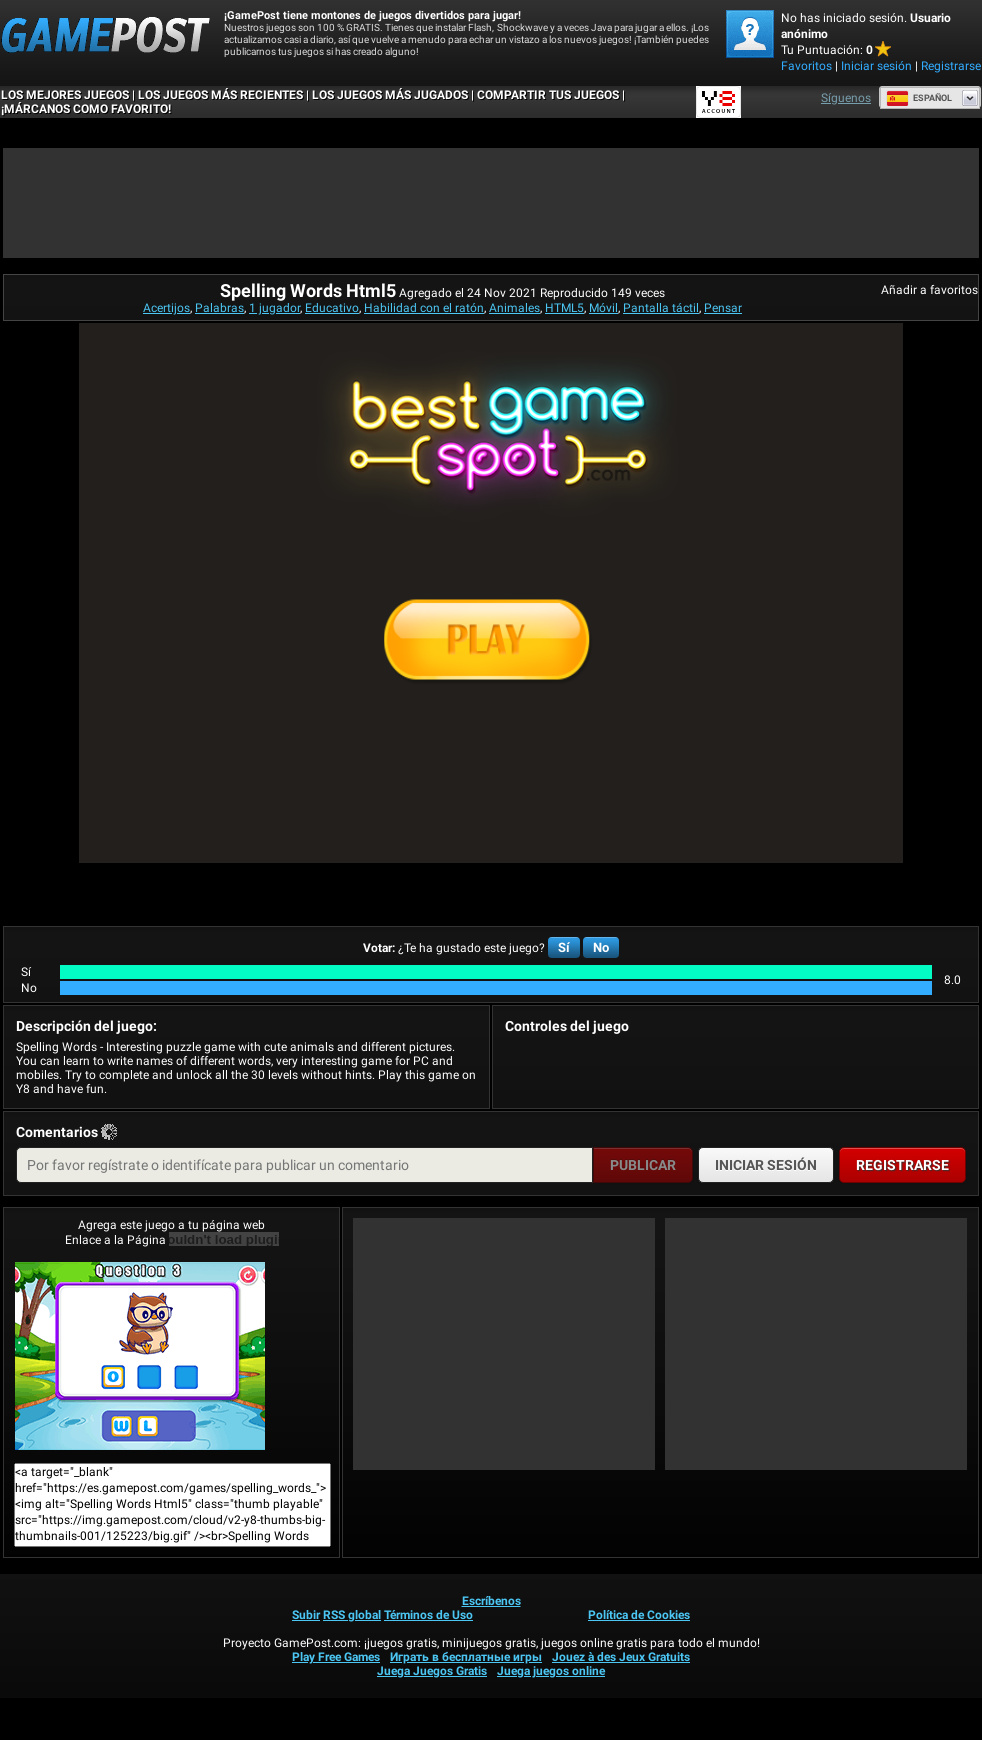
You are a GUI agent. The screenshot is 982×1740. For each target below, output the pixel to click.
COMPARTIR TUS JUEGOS (548, 95)
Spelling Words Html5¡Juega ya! (140, 1356)
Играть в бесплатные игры (466, 1657)
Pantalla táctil (661, 308)
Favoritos (806, 66)
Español (919, 98)
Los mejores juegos (65, 95)
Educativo (332, 308)
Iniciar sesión (876, 66)
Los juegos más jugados (390, 95)
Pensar (723, 308)
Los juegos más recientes (220, 95)
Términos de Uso (428, 1615)
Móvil (603, 308)
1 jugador (274, 308)
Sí (564, 947)
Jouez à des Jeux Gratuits (621, 1657)
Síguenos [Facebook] (846, 98)
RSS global (352, 1615)
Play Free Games (336, 1657)
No (601, 947)
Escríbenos (491, 1601)
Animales (514, 308)
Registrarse (951, 66)
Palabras (219, 308)
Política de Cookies (639, 1615)
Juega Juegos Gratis (432, 1671)
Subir (306, 1615)
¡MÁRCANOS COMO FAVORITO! (86, 109)
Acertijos (166, 308)
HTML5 (564, 308)
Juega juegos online (551, 1671)
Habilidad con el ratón (424, 308)
